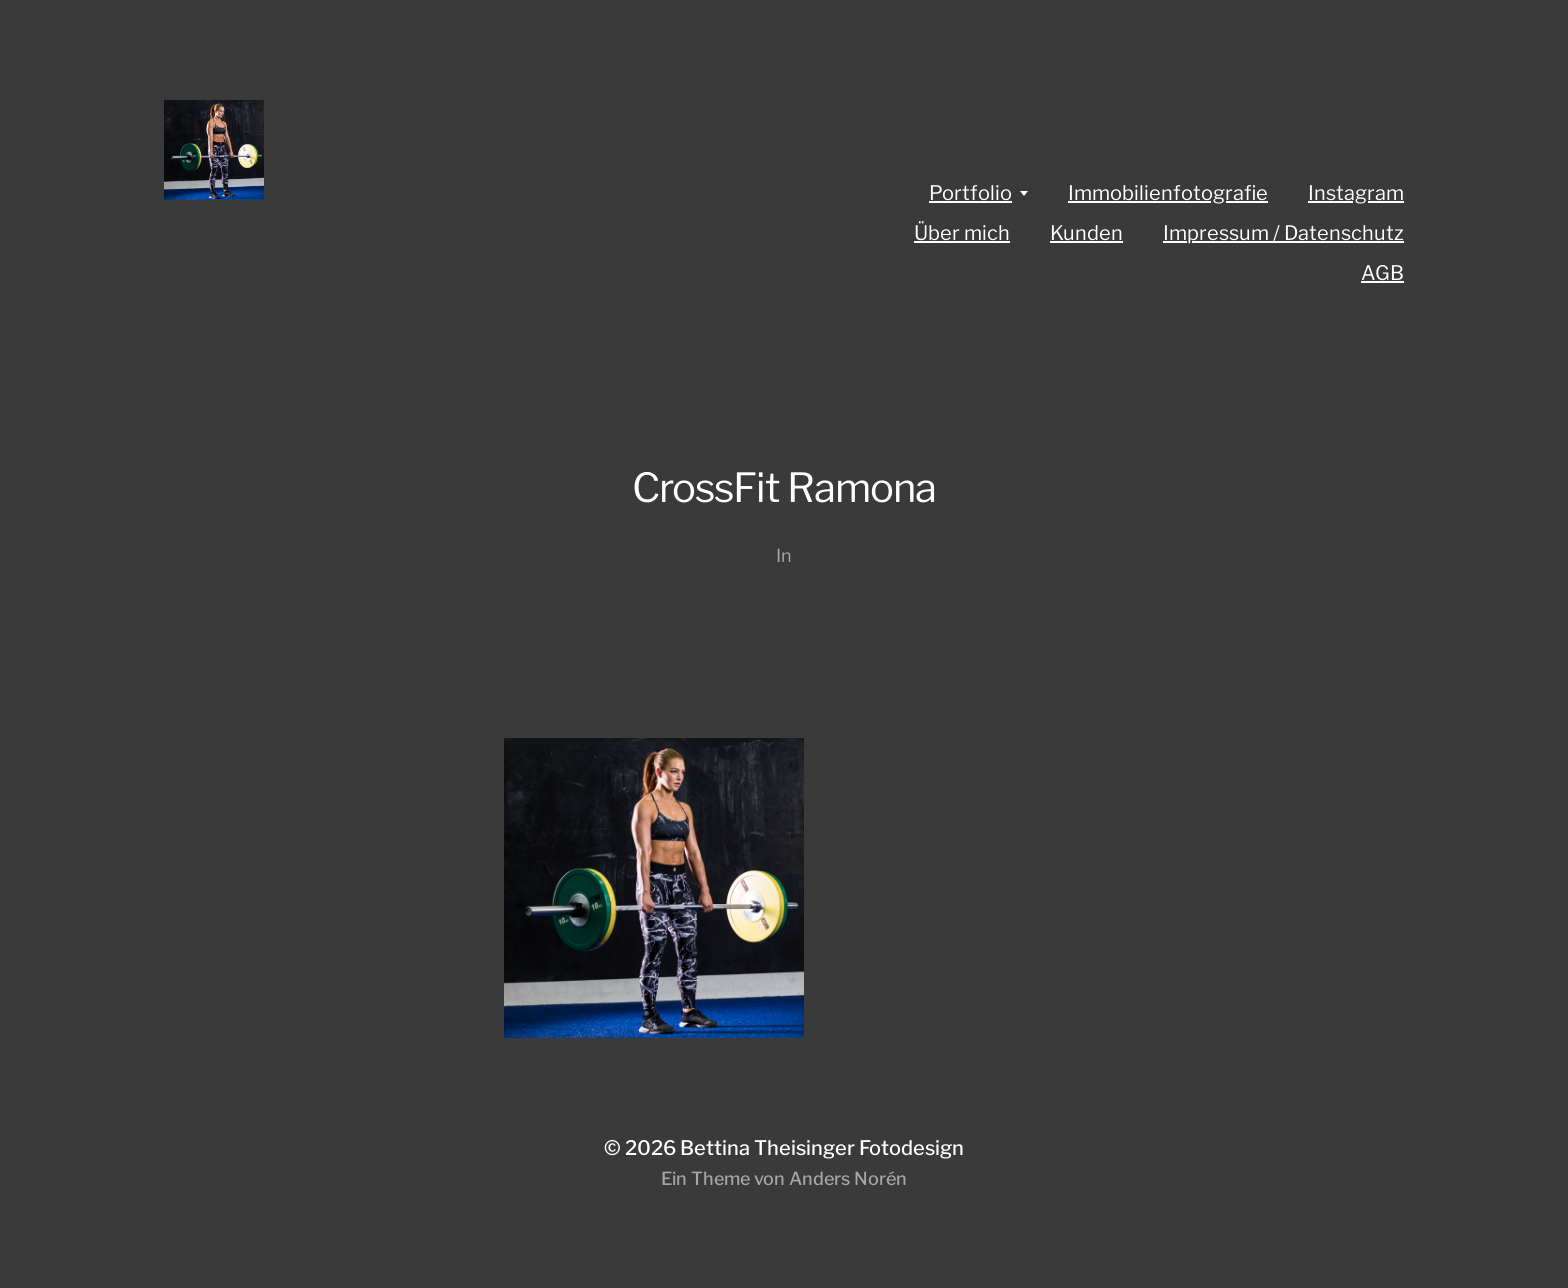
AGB (1382, 273)
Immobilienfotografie (1168, 193)
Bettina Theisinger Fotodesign (822, 1148)
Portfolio (970, 193)
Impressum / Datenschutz (1283, 233)
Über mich (962, 233)
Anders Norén (848, 1178)
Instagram (1356, 193)
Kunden (1086, 233)
